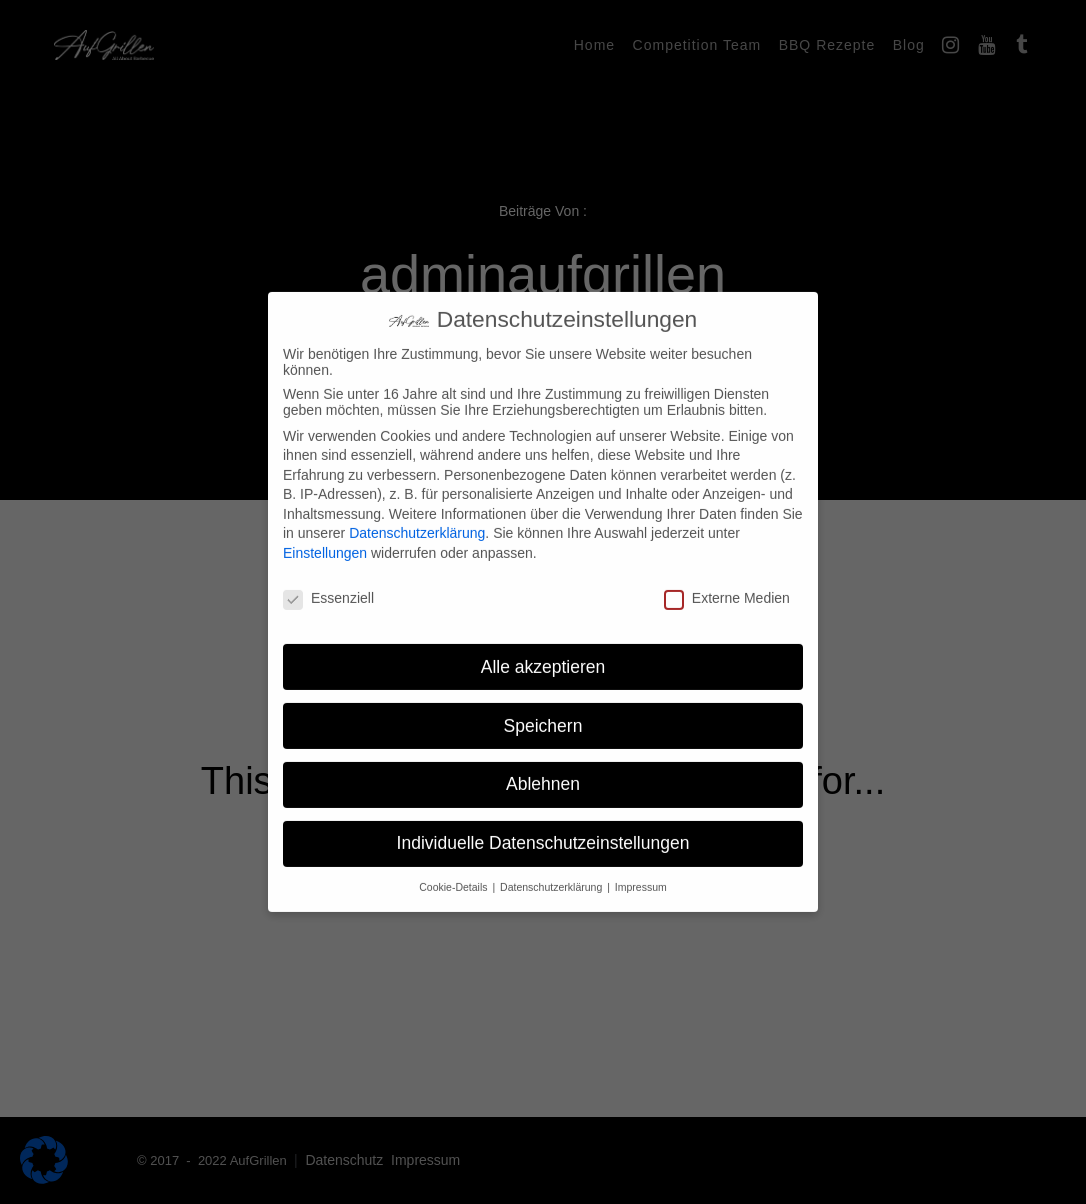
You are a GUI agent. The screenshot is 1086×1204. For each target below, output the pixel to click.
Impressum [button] (641, 872)
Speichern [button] (543, 710)
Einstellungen (325, 538)
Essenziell (328, 583)
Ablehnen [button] (543, 769)
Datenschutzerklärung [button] (552, 872)
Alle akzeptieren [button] (543, 651)
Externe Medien (727, 583)
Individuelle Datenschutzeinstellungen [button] (543, 828)
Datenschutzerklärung (417, 518)
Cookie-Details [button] (454, 872)
